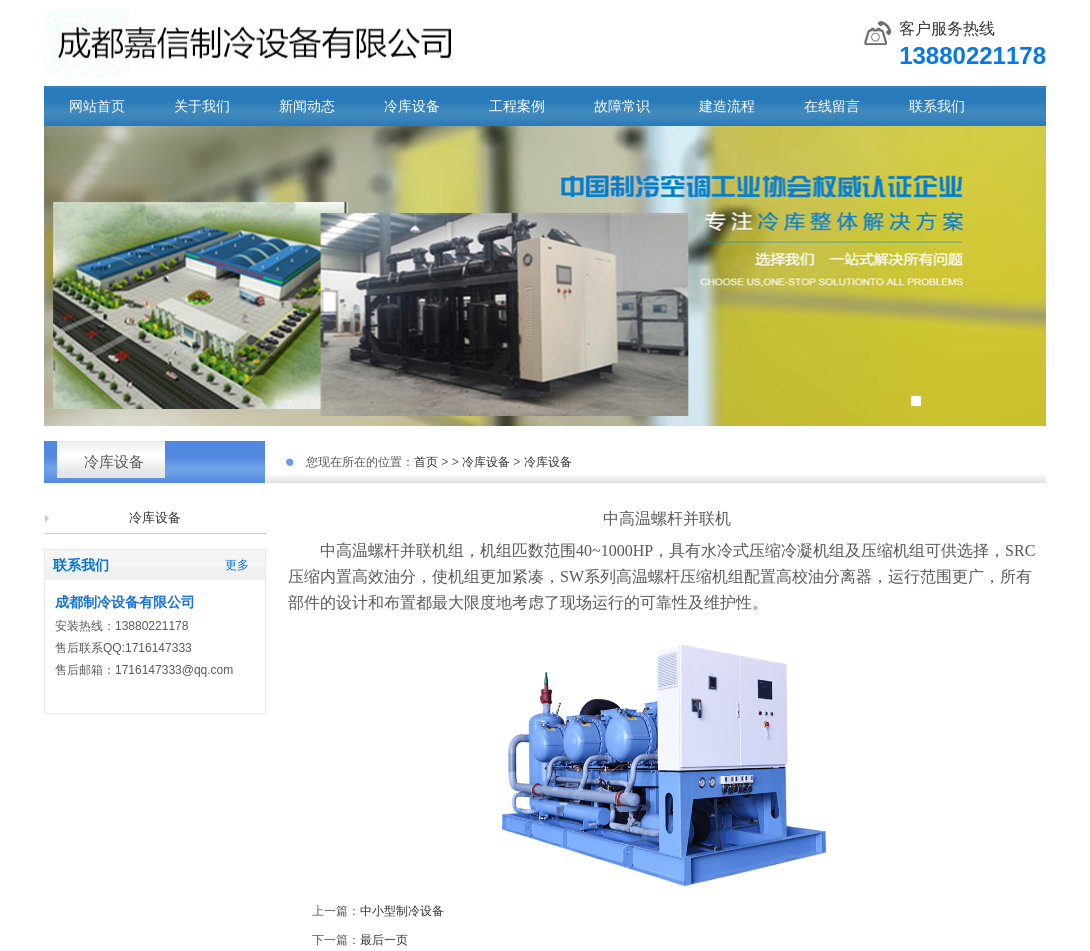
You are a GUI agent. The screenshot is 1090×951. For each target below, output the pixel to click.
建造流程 (727, 106)
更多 (237, 565)
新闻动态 (307, 106)
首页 (426, 462)
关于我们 (202, 106)
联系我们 (937, 106)
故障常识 (622, 106)
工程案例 (517, 106)
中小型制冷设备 (402, 911)
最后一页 (384, 940)
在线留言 (832, 106)
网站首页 (97, 106)
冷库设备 (412, 106)
